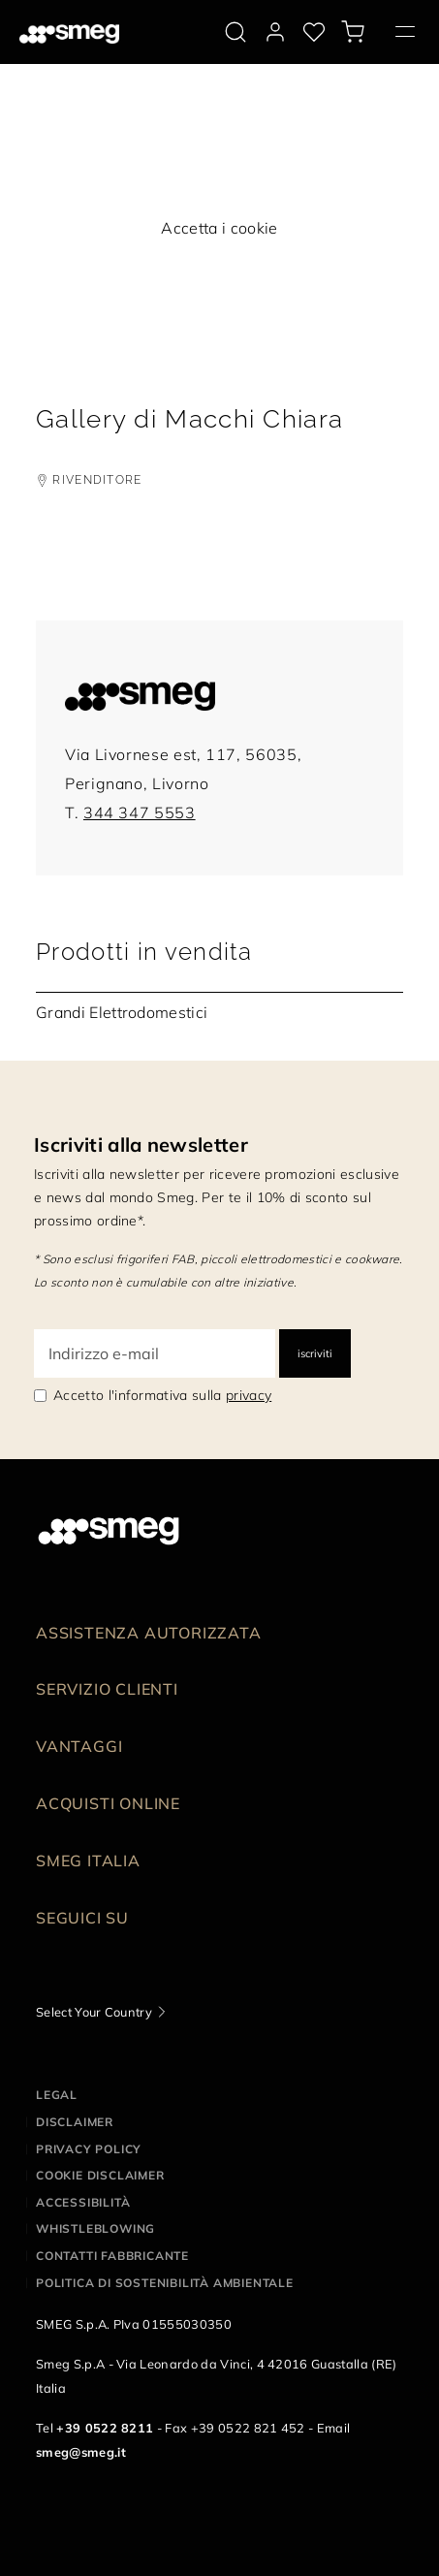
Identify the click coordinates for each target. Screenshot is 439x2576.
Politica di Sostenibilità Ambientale (165, 2282)
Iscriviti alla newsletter (141, 1144)
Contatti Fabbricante (112, 2255)
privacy (248, 1395)
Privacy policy (88, 2149)
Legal (57, 2094)
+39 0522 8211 (104, 2427)
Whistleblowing (95, 2228)
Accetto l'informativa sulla (162, 1395)
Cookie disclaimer (100, 2175)
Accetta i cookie (219, 228)
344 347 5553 (139, 812)
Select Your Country (94, 2011)
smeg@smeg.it (81, 2452)
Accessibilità (83, 2202)
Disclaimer (74, 2122)
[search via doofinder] (235, 32)
